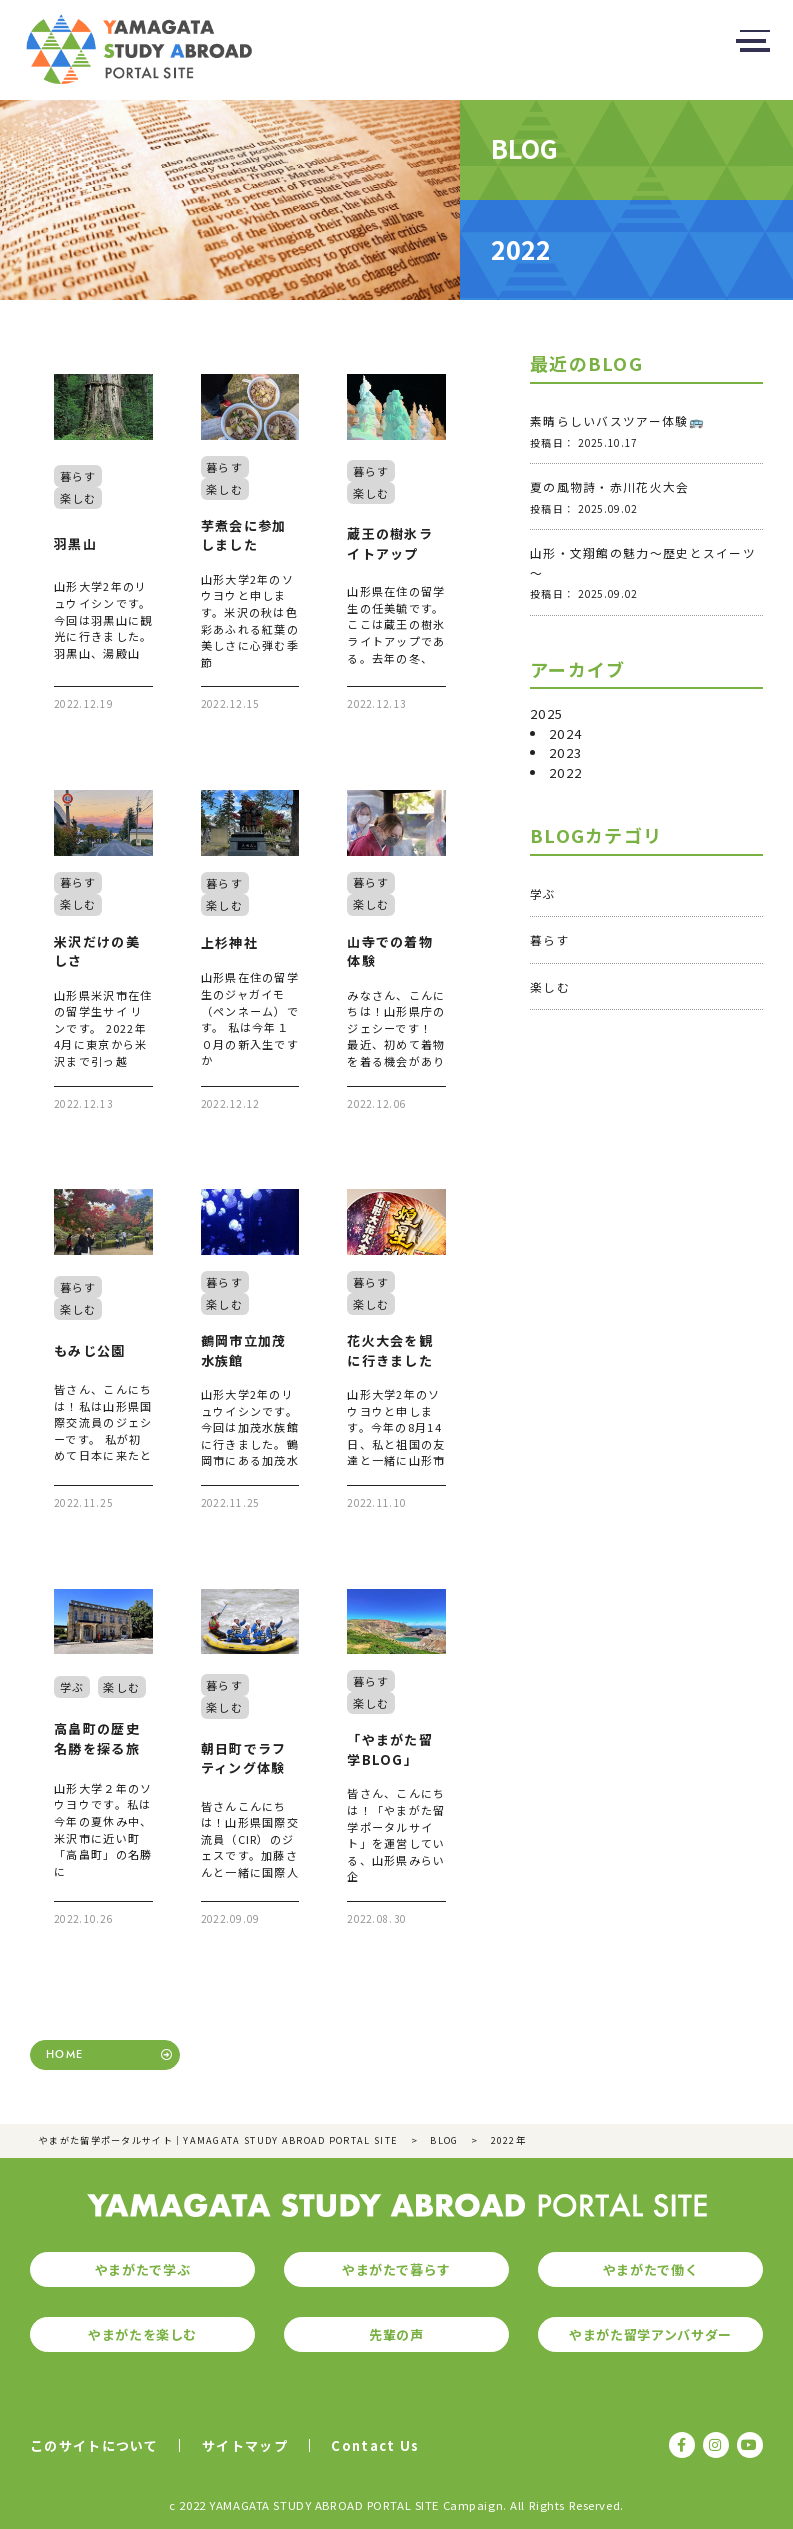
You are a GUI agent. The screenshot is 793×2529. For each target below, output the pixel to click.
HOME (64, 2054)
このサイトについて (94, 2445)
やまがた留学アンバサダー (650, 2334)
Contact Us (375, 2445)
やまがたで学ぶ (143, 2269)
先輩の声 (396, 2334)
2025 (546, 713)
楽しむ (550, 986)
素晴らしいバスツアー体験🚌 (617, 420)
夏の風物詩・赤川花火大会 (610, 486)
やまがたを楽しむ (142, 2334)
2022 (565, 772)
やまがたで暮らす (396, 2269)
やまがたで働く (651, 2269)
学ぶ (543, 893)
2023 (565, 752)
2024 (565, 733)
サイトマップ (245, 2445)
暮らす (550, 939)
